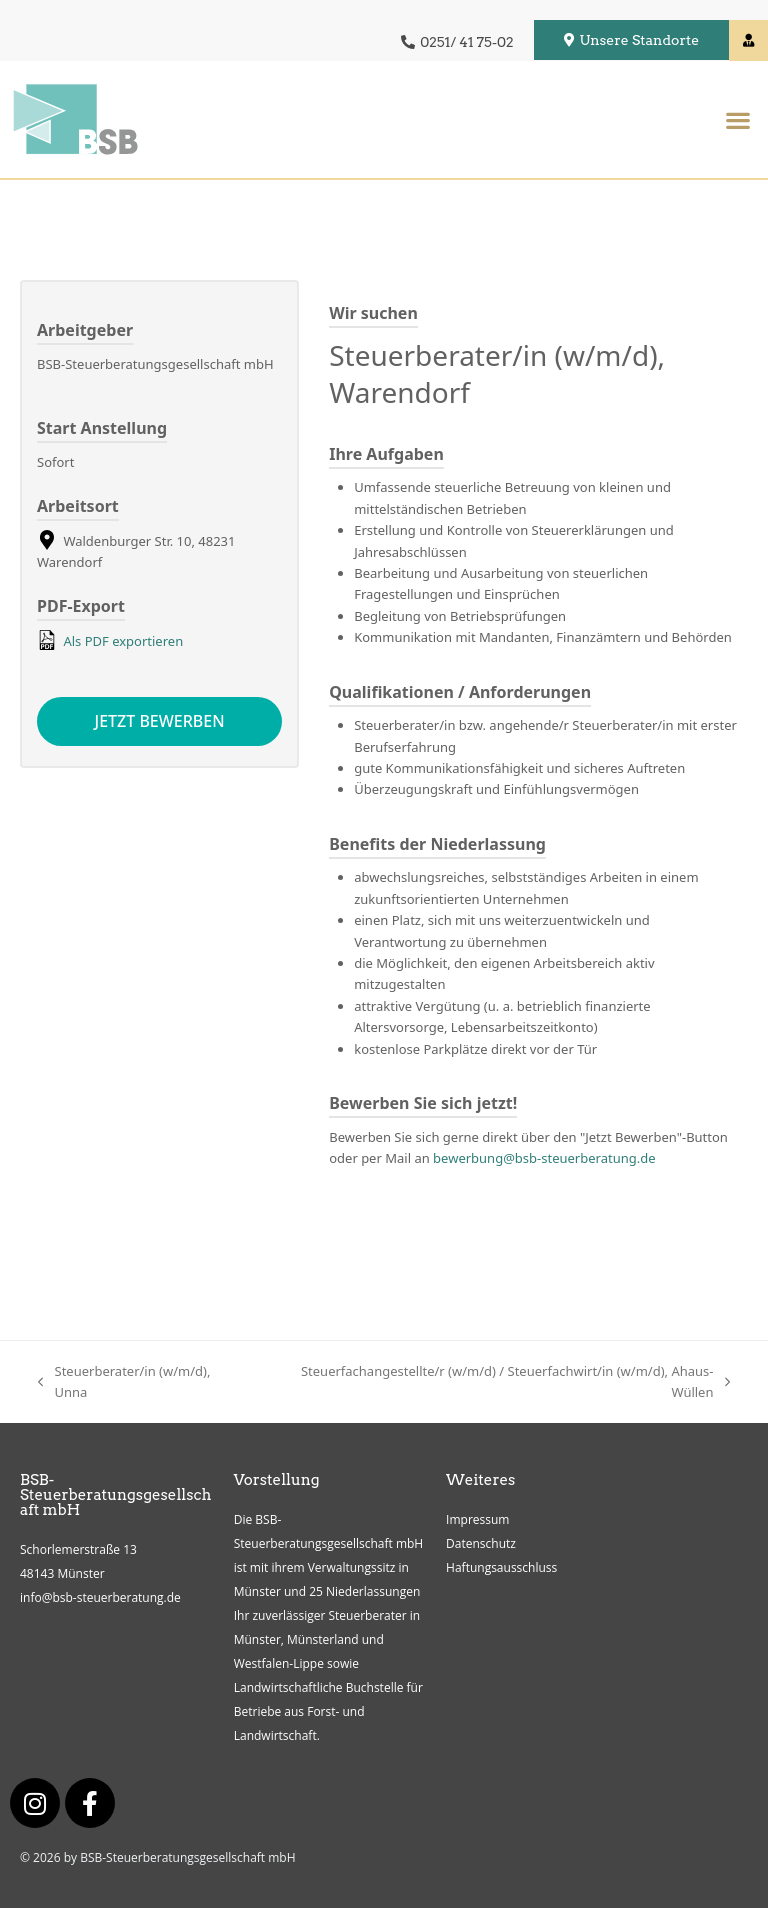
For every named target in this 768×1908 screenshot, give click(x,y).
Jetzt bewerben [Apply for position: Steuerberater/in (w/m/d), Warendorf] (160, 722)
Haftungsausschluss (501, 1568)
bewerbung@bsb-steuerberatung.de (544, 1158)
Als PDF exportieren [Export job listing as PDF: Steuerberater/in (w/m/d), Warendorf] (110, 640)
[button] (737, 119)
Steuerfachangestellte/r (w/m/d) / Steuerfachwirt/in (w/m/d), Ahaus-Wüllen (496, 1381)
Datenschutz (481, 1544)
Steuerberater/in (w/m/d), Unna (124, 1381)
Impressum (477, 1520)
